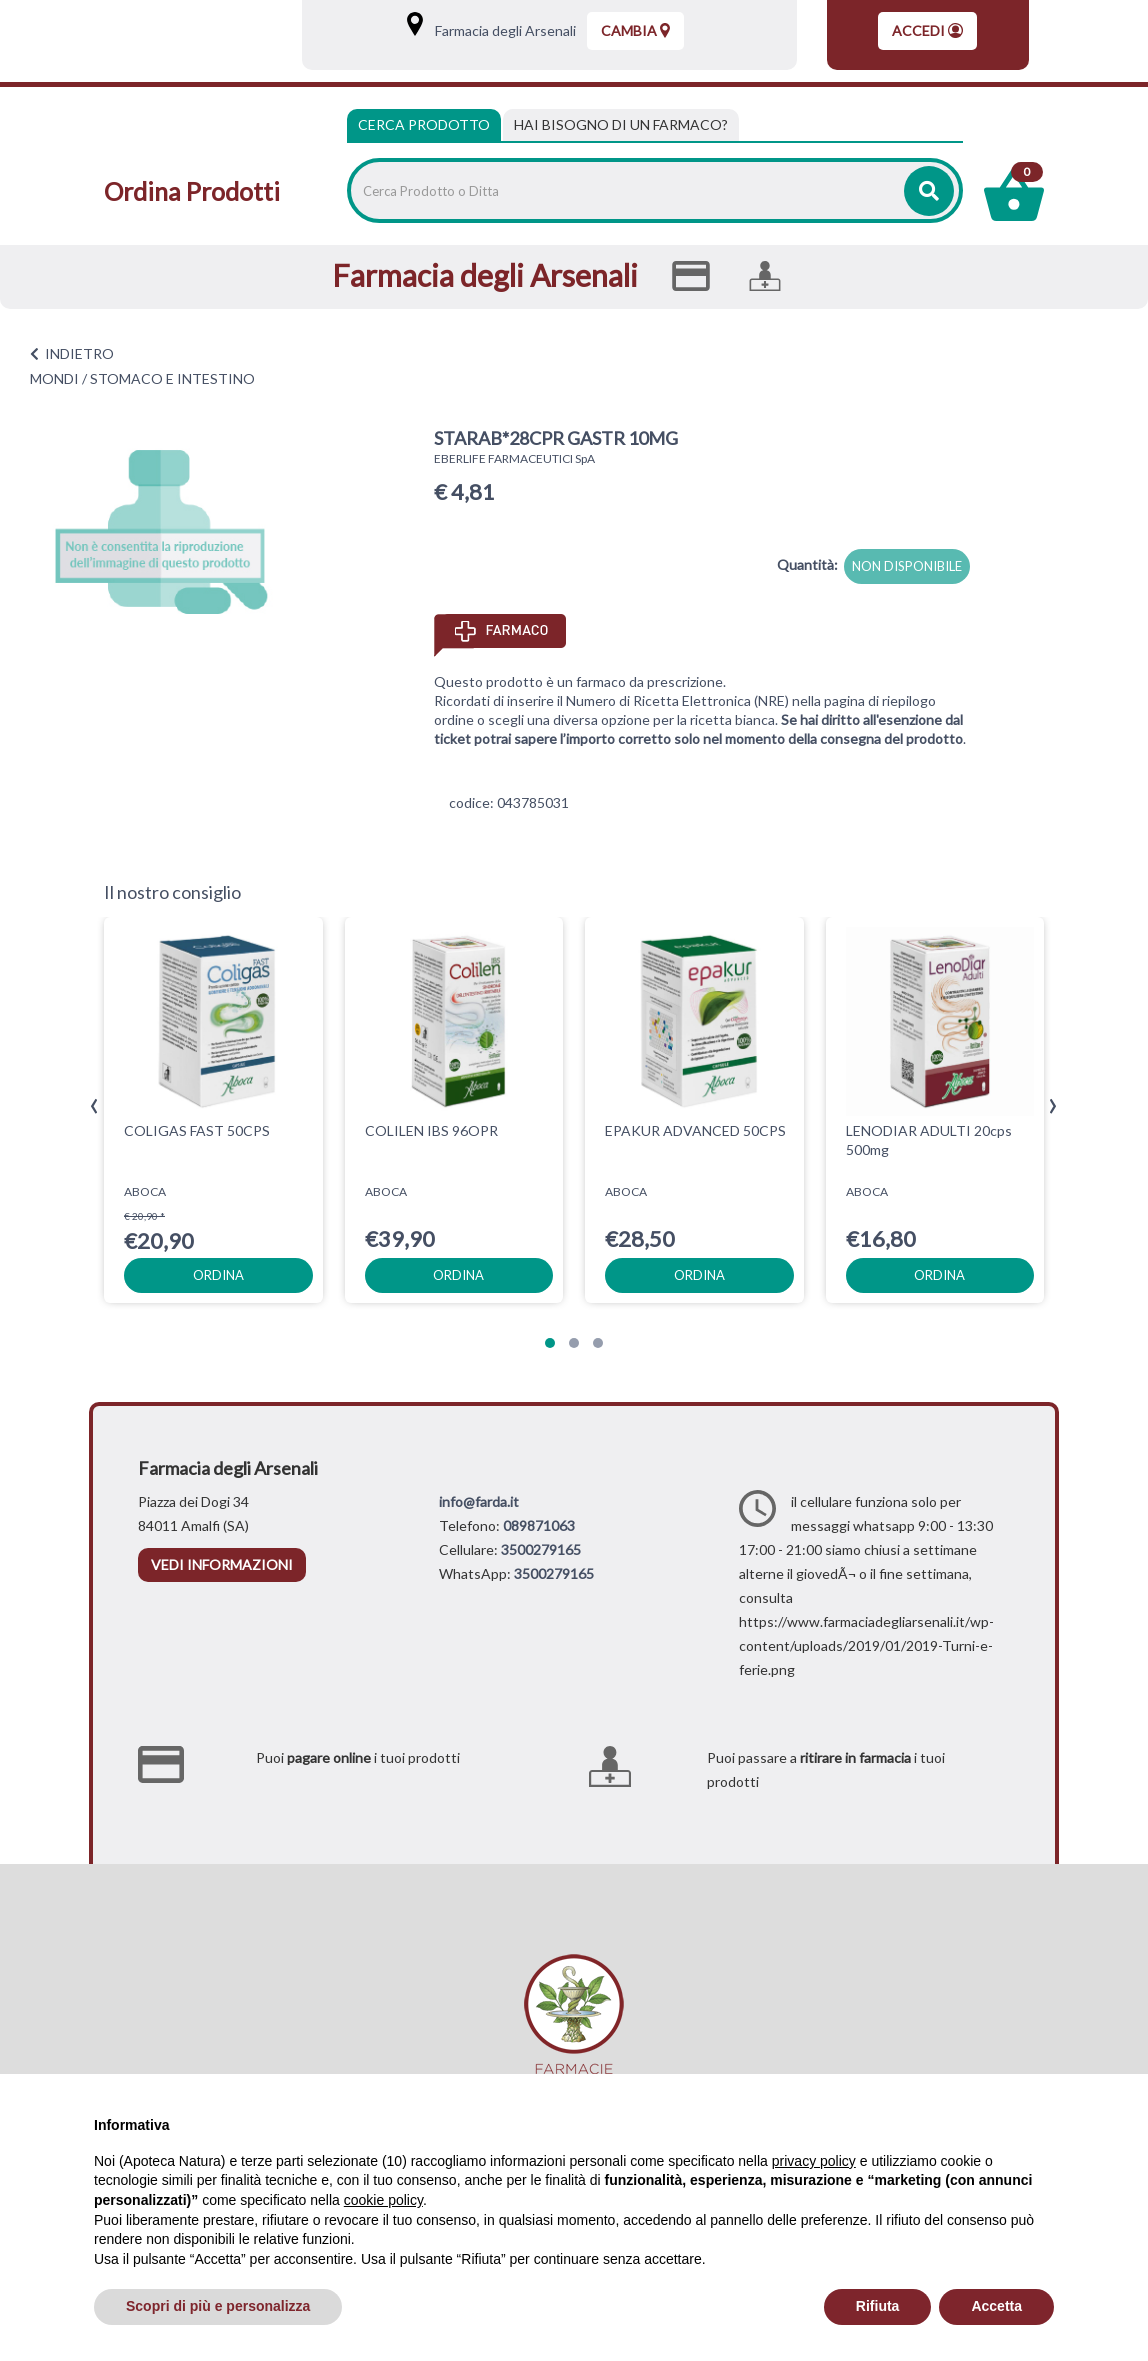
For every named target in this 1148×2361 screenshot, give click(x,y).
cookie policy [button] (383, 2200)
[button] (550, 1343)
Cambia (635, 30)
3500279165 (541, 1549)
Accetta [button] (996, 2306)
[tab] (621, 125)
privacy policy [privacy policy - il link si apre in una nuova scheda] (814, 2161)
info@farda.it (479, 1501)
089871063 (539, 1525)
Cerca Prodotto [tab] (424, 124)
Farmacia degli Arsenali (501, 30)
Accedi (927, 30)
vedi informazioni (222, 1564)
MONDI (54, 378)
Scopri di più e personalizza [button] (218, 2306)
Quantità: (807, 564)
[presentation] (94, 1106)
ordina (218, 1275)
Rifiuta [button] (878, 2306)
